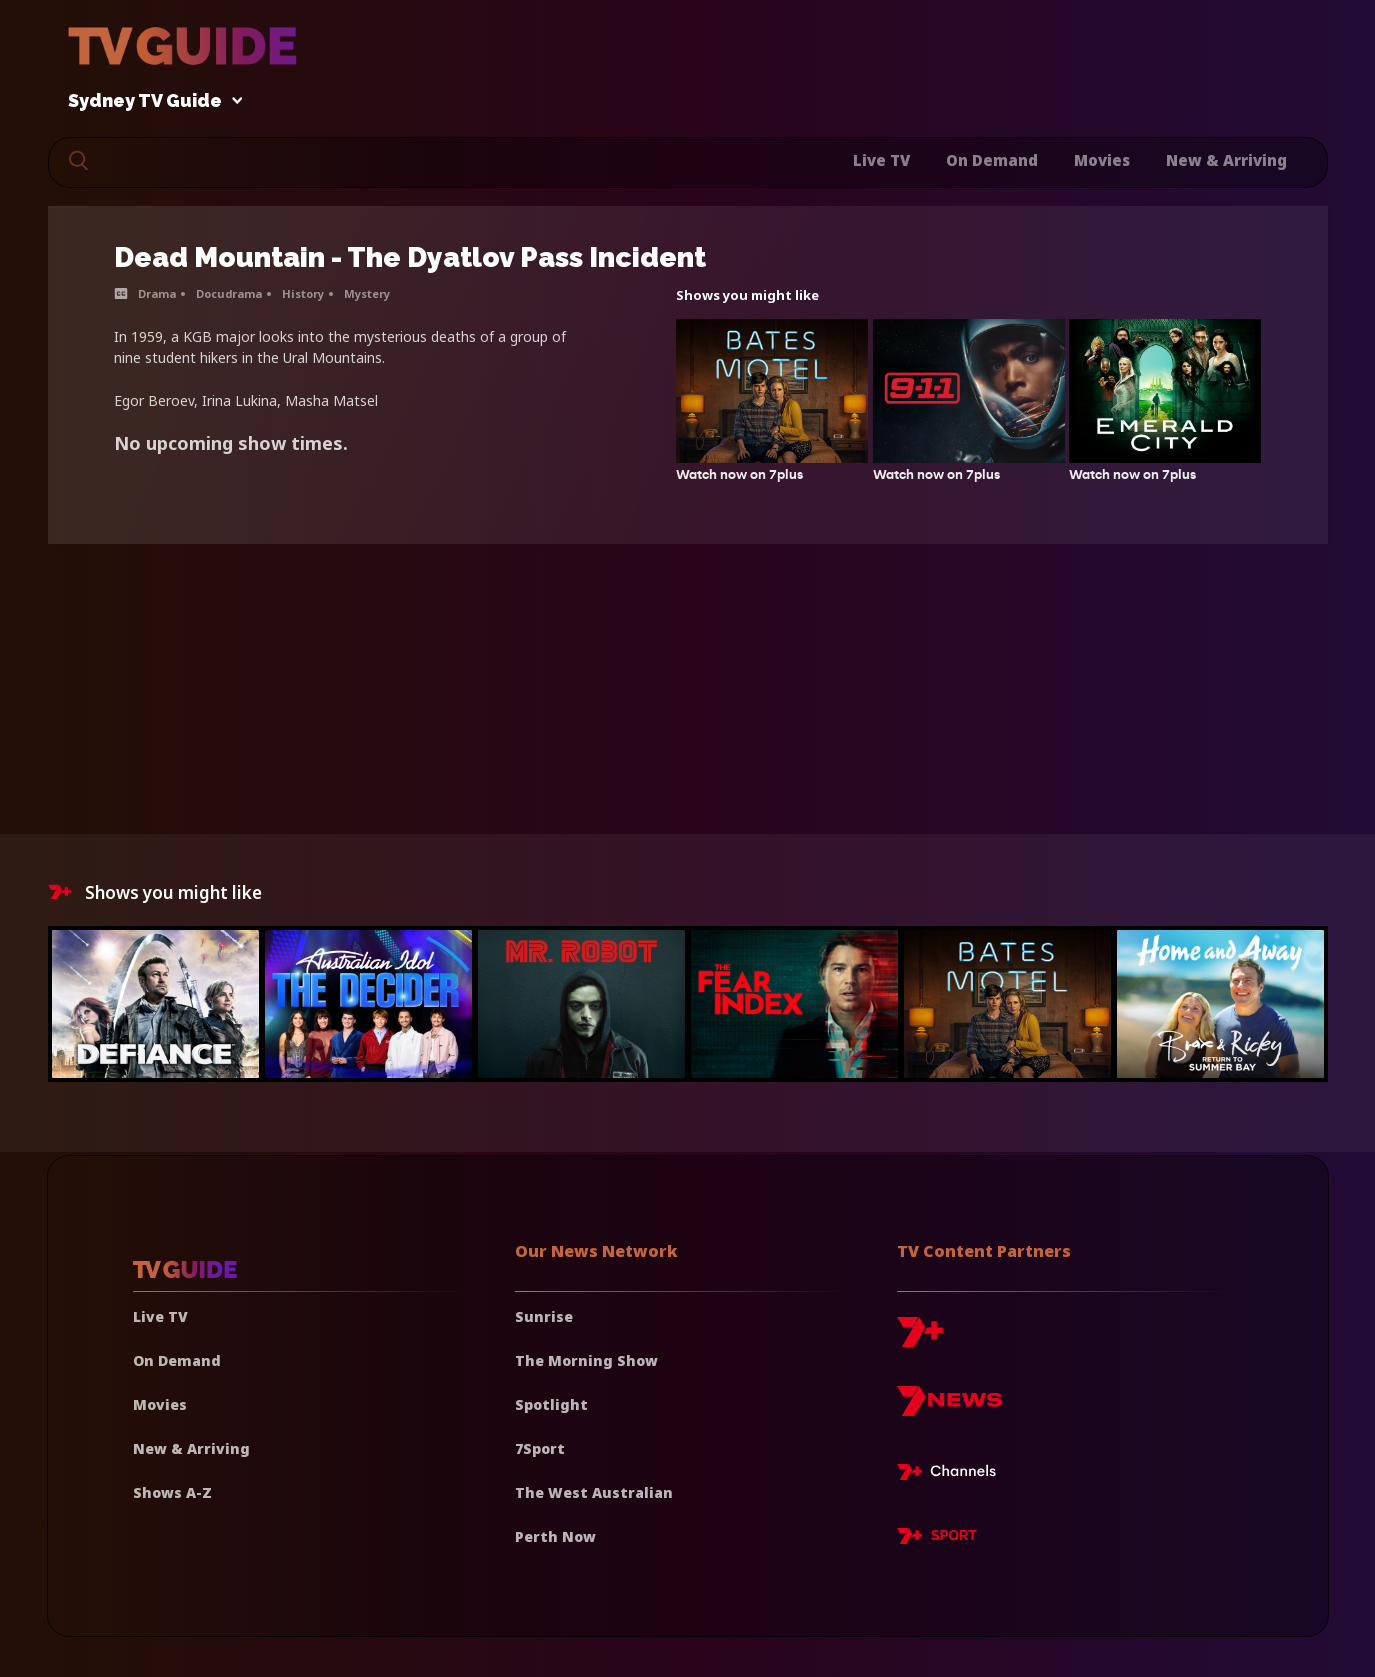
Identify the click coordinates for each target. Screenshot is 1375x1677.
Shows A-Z (172, 1492)
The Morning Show (586, 1360)
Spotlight (551, 1404)
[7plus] (920, 1339)
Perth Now (555, 1536)
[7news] (949, 1408)
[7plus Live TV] (952, 1475)
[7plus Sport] (937, 1539)
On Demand (992, 160)
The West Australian (594, 1492)
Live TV (881, 160)
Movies (1102, 160)
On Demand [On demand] (177, 1360)
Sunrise (544, 1316)
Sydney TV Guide (150, 101)
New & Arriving (1226, 160)
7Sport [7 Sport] (540, 1448)
